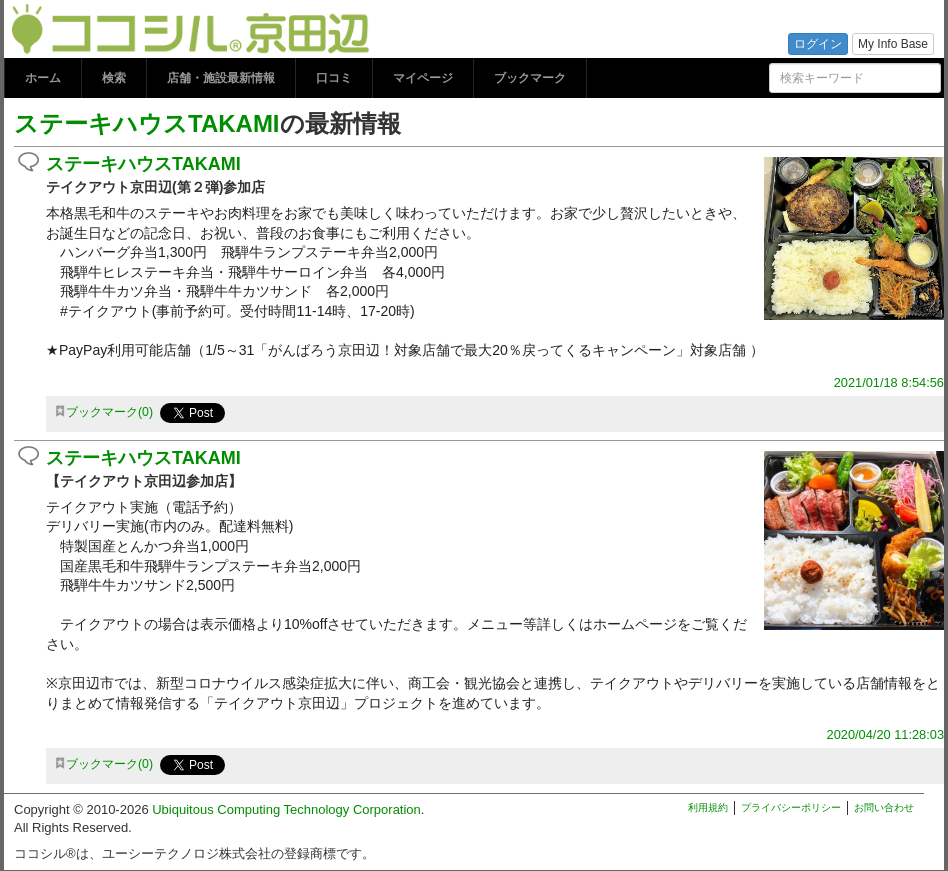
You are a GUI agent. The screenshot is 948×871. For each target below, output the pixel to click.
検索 (114, 78)
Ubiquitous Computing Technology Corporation (286, 809)
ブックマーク (530, 78)
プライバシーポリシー (791, 807)
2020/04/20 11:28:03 (885, 734)
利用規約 (708, 807)
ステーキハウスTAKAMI (147, 123)
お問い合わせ (884, 807)
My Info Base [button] (893, 44)
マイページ (423, 78)
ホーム (43, 78)
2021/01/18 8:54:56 (889, 382)
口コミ (334, 78)
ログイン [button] (818, 44)
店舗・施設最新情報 (221, 78)
